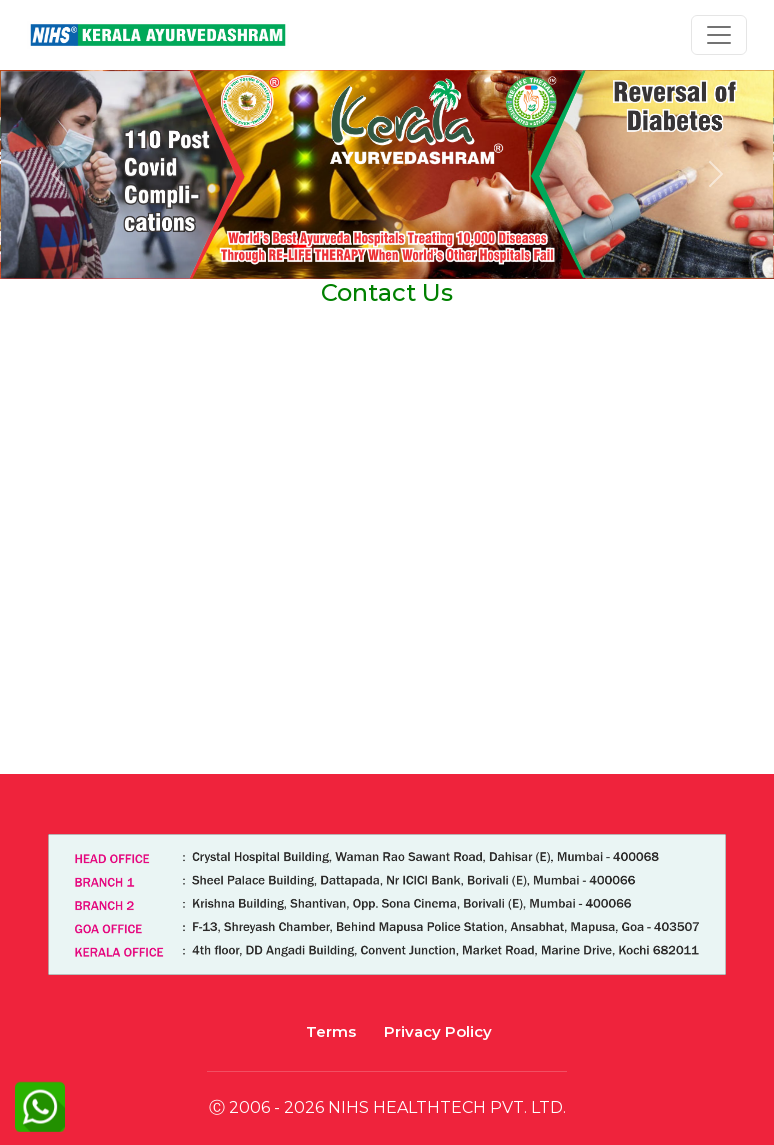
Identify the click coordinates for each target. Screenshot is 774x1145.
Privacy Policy (438, 1031)
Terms (331, 1031)
